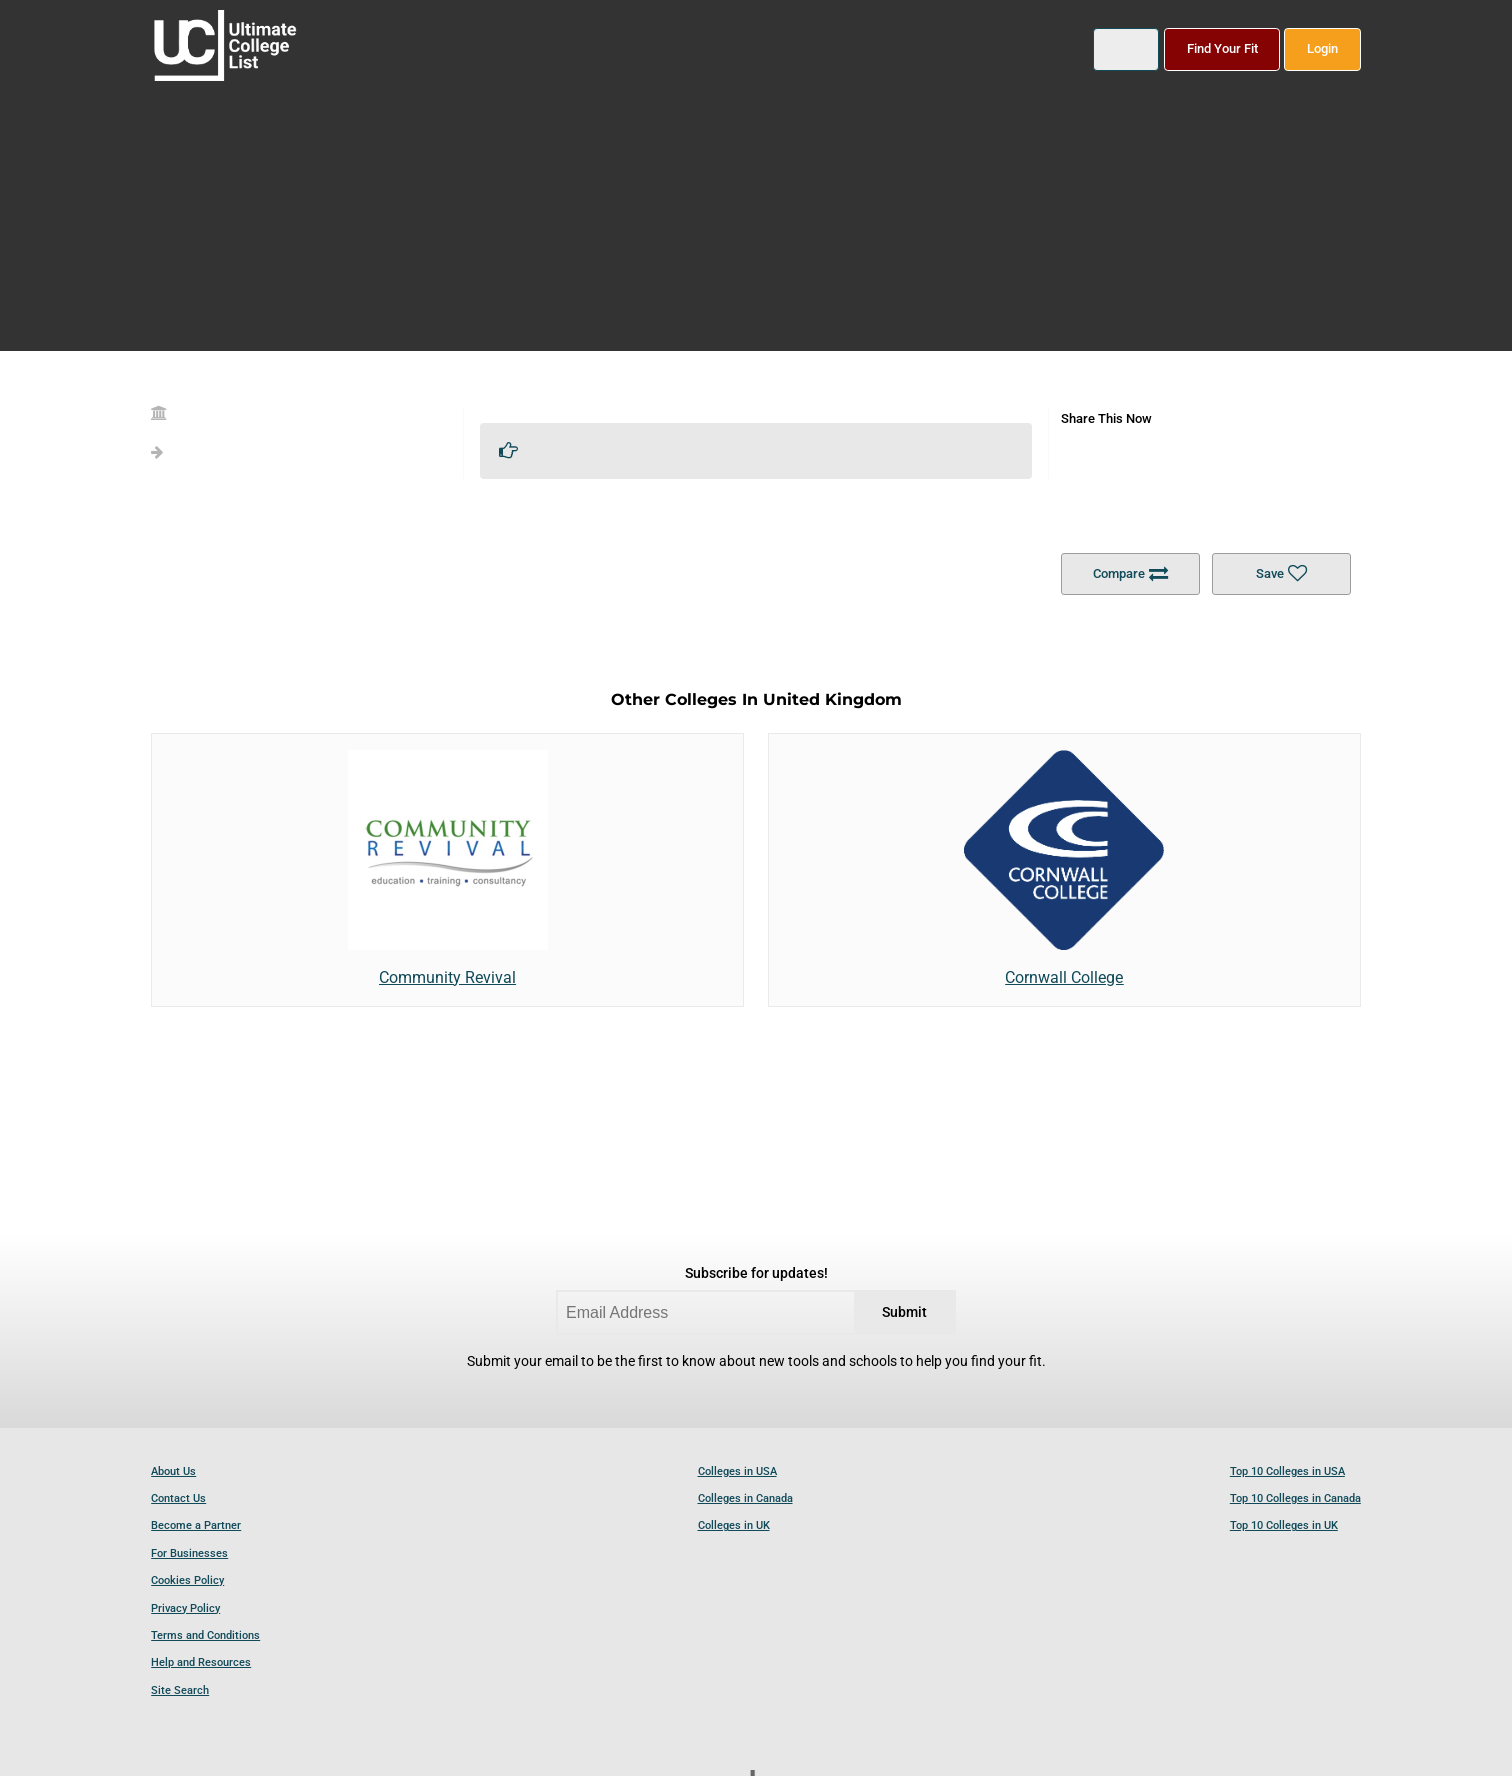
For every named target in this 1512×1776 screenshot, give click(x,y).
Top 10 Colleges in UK (1284, 1525)
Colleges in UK (734, 1525)
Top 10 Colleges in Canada (1295, 1498)
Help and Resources (201, 1662)
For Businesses (189, 1553)
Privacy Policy (185, 1608)
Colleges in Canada (745, 1498)
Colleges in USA (737, 1471)
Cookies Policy (187, 1580)
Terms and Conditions (205, 1635)
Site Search (180, 1690)
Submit (904, 1312)
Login (1322, 48)
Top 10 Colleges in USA (1287, 1471)
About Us (173, 1471)
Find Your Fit (1222, 48)
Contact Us (178, 1498)
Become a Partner (196, 1525)
